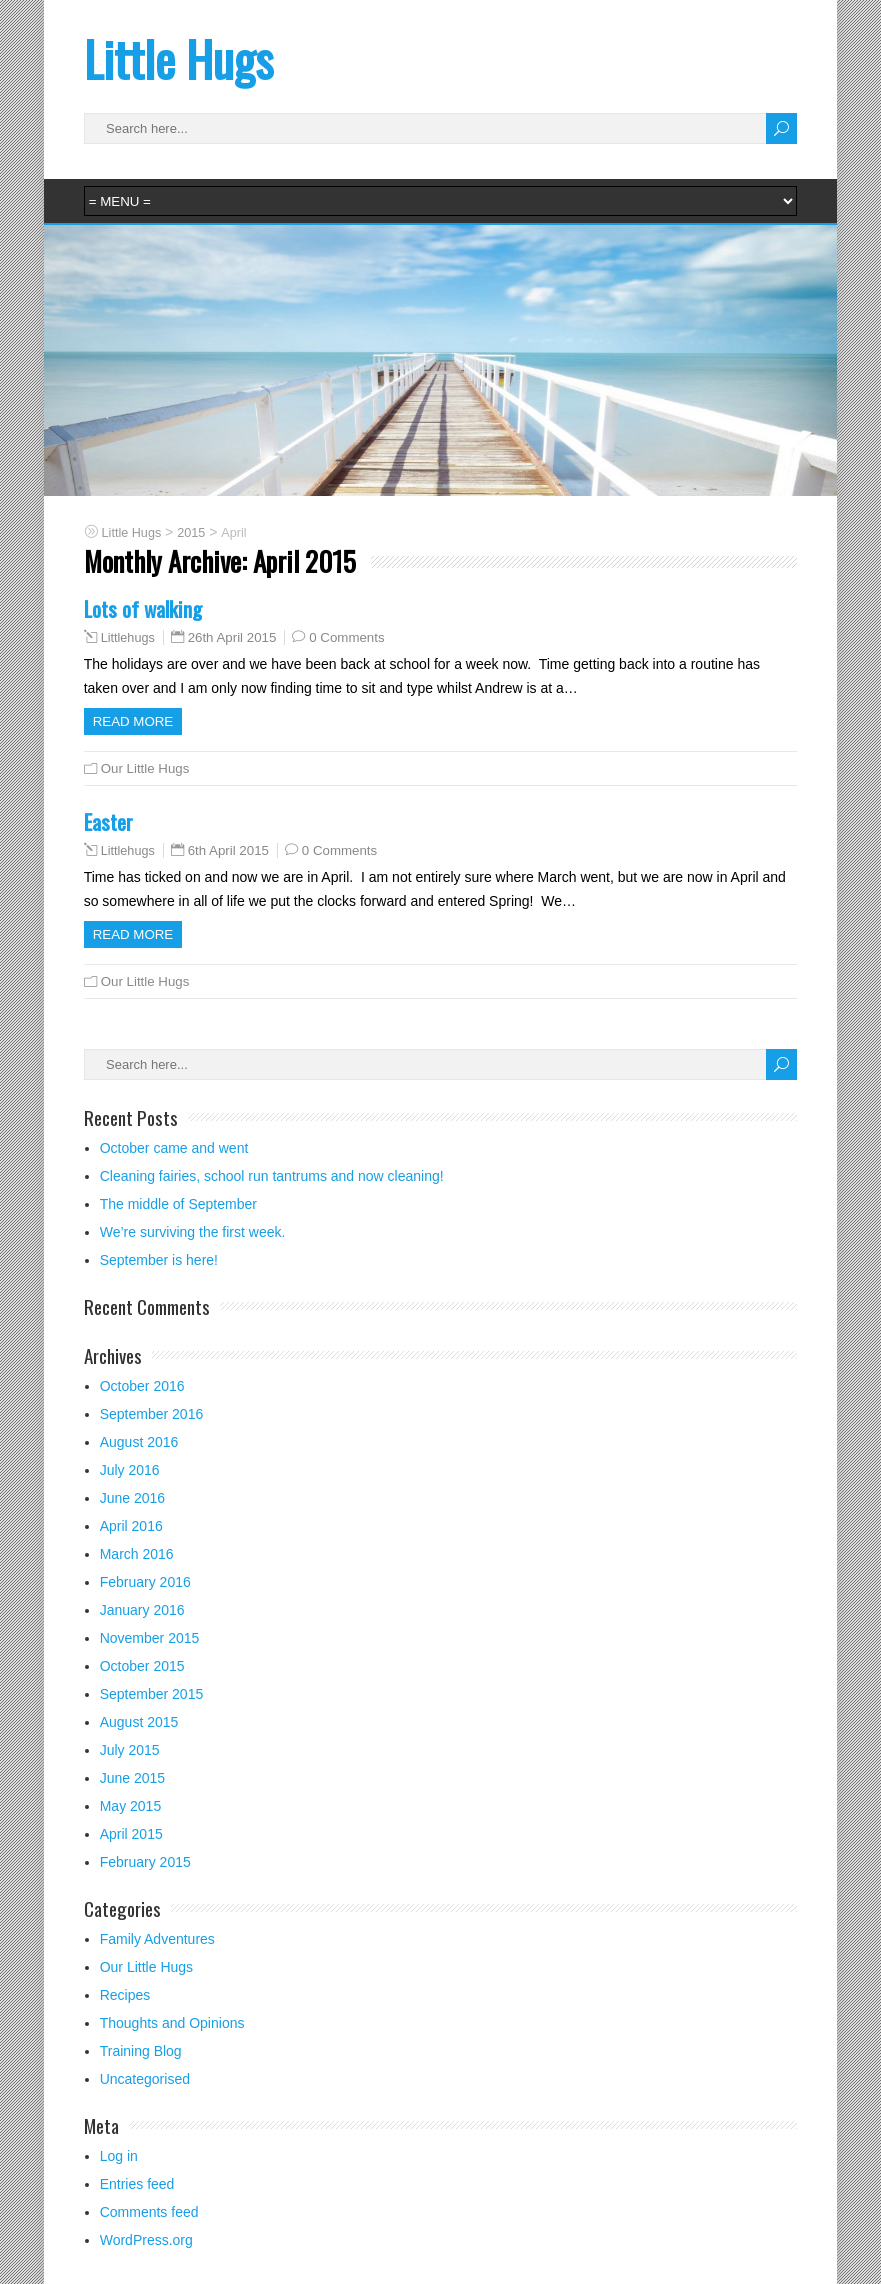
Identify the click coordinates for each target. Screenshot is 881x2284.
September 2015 (152, 1694)
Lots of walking (143, 608)
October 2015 (142, 1666)
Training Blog (141, 2051)
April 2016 (131, 1526)
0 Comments (346, 637)
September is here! (159, 1260)
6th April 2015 (228, 850)
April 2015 (131, 1834)
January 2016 (142, 1610)
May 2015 (130, 1806)
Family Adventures (157, 1939)
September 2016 (152, 1414)
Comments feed (149, 2212)
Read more (133, 721)
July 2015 (130, 1750)
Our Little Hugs (145, 768)
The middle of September (178, 1204)
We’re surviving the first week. (193, 1232)
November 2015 (150, 1638)
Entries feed (137, 2184)
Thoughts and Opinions (172, 2023)
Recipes (125, 1995)
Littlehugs (128, 638)
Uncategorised (145, 2079)
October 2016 (142, 1386)
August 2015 (139, 1722)
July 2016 (130, 1470)
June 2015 (132, 1778)
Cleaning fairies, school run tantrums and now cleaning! (272, 1176)
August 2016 (139, 1442)
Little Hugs (178, 58)
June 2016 (132, 1498)
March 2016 (137, 1554)
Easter (108, 821)
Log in (119, 2156)
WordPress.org (146, 2240)
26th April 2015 (232, 637)
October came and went (174, 1148)
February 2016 (145, 1582)
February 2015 (145, 1862)
